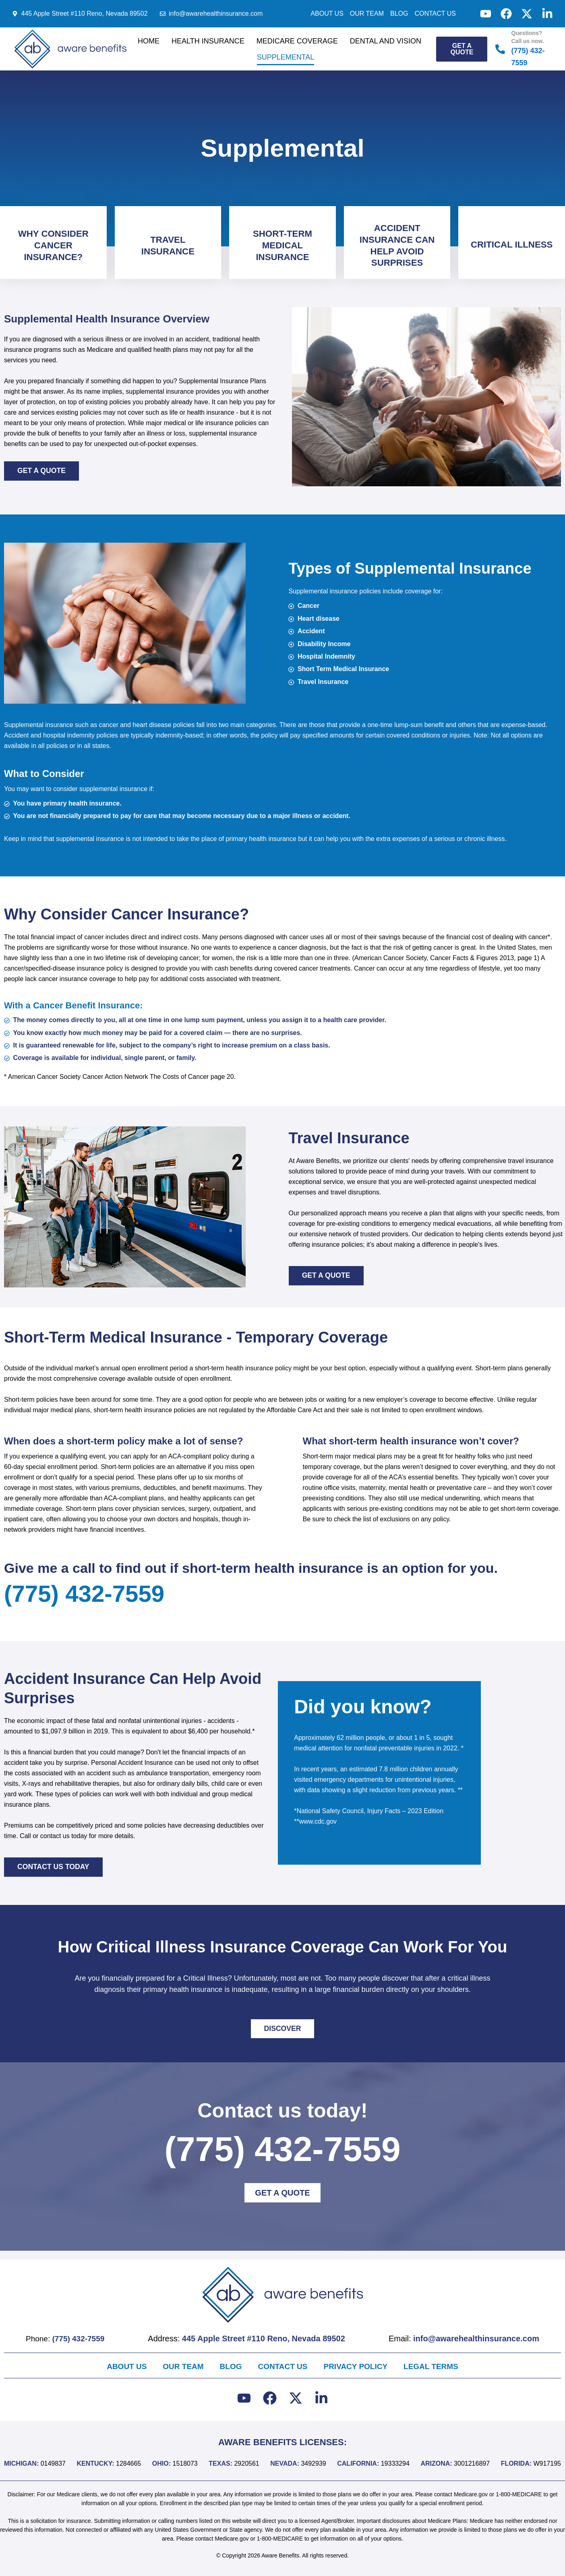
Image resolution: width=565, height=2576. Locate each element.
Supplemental (286, 57)
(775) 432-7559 (95, 1600)
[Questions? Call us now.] (500, 49)
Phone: (66, 2338)
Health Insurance (208, 41)
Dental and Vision (385, 41)
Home (148, 41)
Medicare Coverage (297, 41)
